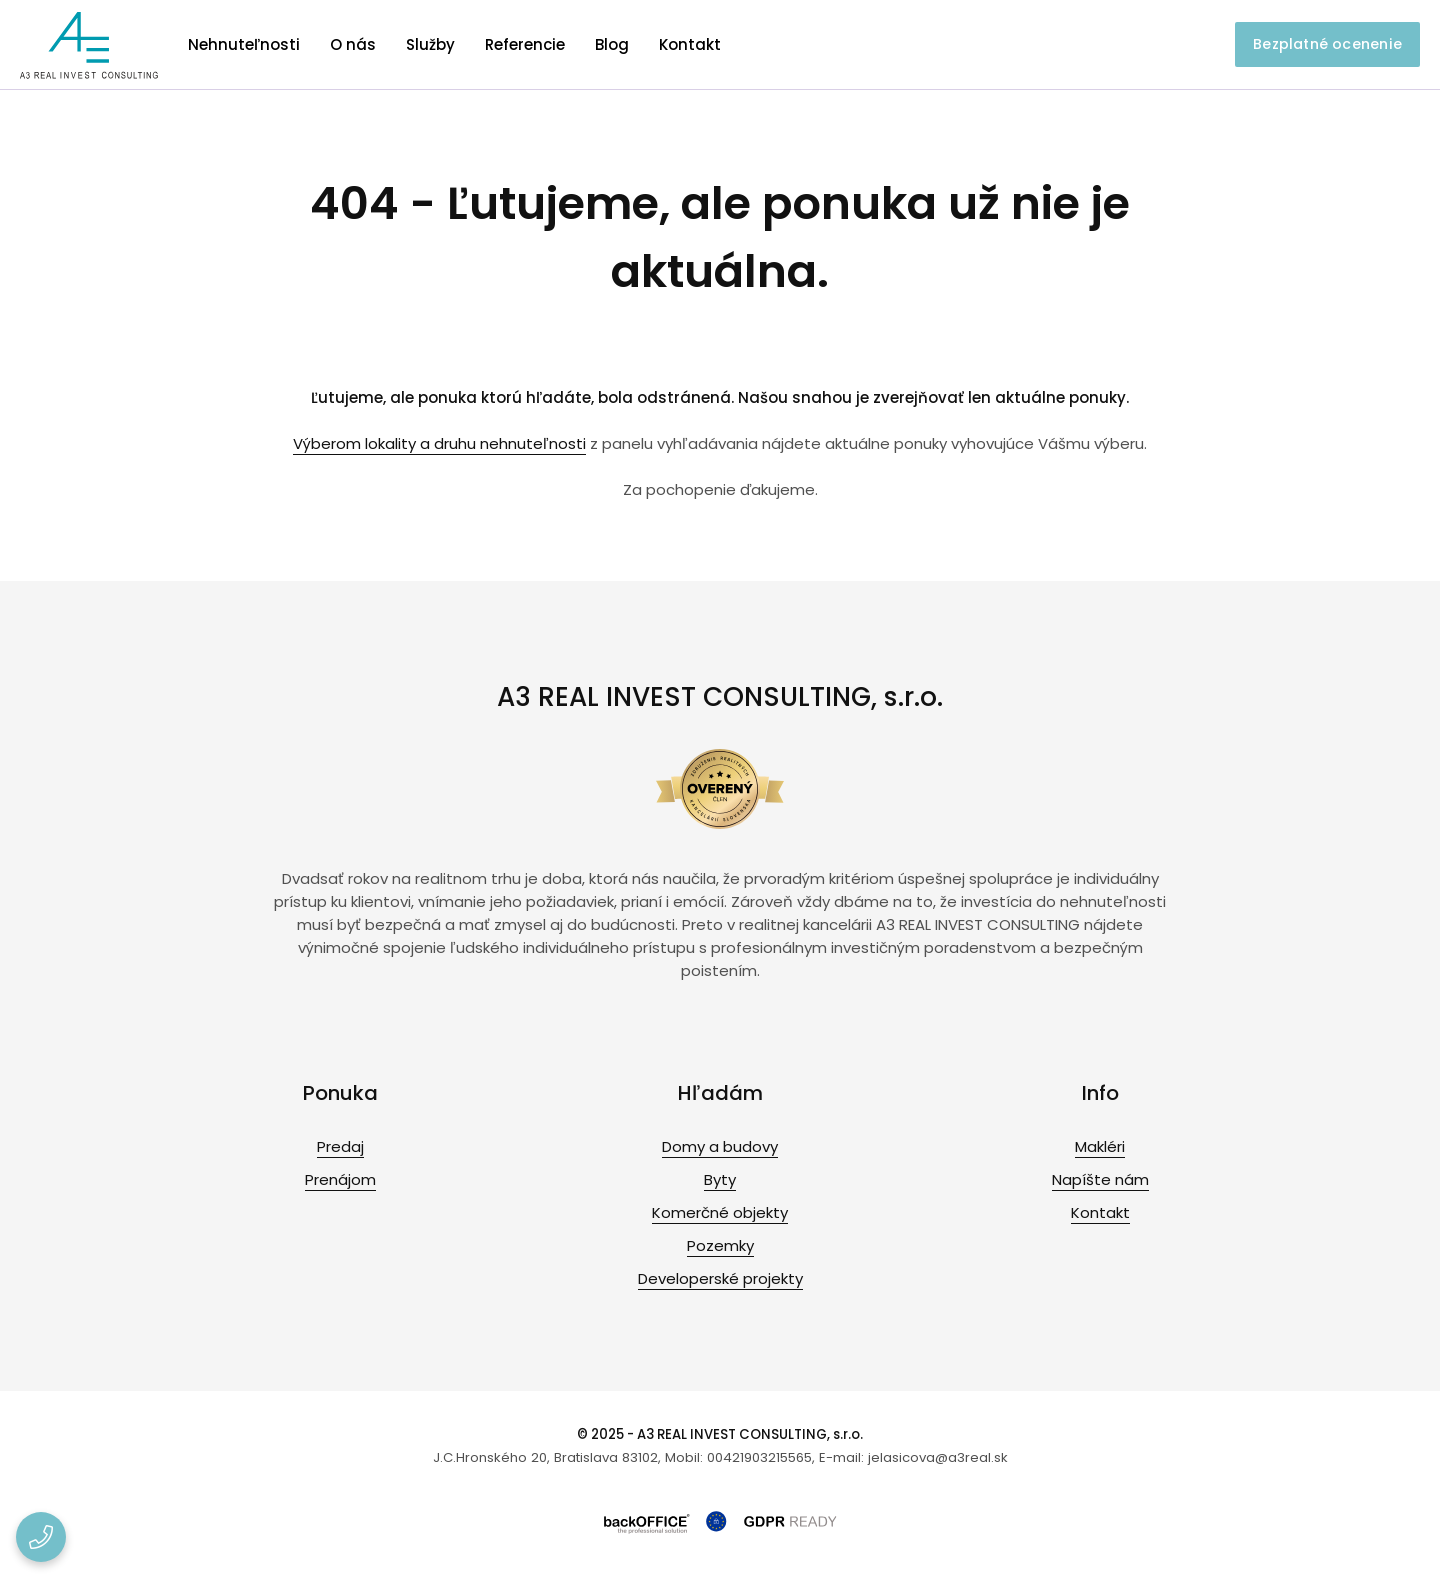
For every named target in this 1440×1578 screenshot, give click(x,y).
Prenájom (340, 1179)
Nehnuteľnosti (244, 44)
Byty (720, 1179)
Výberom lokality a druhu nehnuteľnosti (439, 443)
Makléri (1100, 1146)
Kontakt (690, 44)
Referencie (525, 44)
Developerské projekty (720, 1278)
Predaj (340, 1146)
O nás (353, 44)
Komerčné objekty (720, 1212)
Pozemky (720, 1245)
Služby (430, 44)
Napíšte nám (1100, 1179)
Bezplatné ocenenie (1327, 44)
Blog (612, 44)
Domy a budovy (720, 1146)
